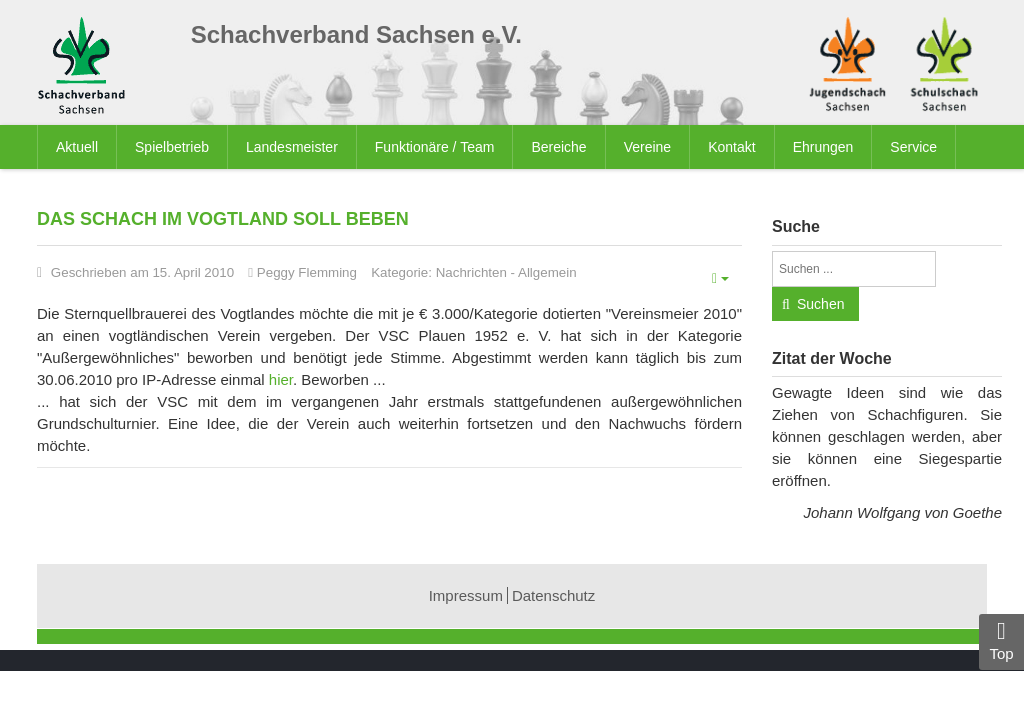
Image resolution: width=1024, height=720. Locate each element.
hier (281, 379)
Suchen (820, 304)
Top (1001, 640)
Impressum (466, 595)
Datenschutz (553, 595)
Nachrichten (471, 272)
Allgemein (547, 272)
